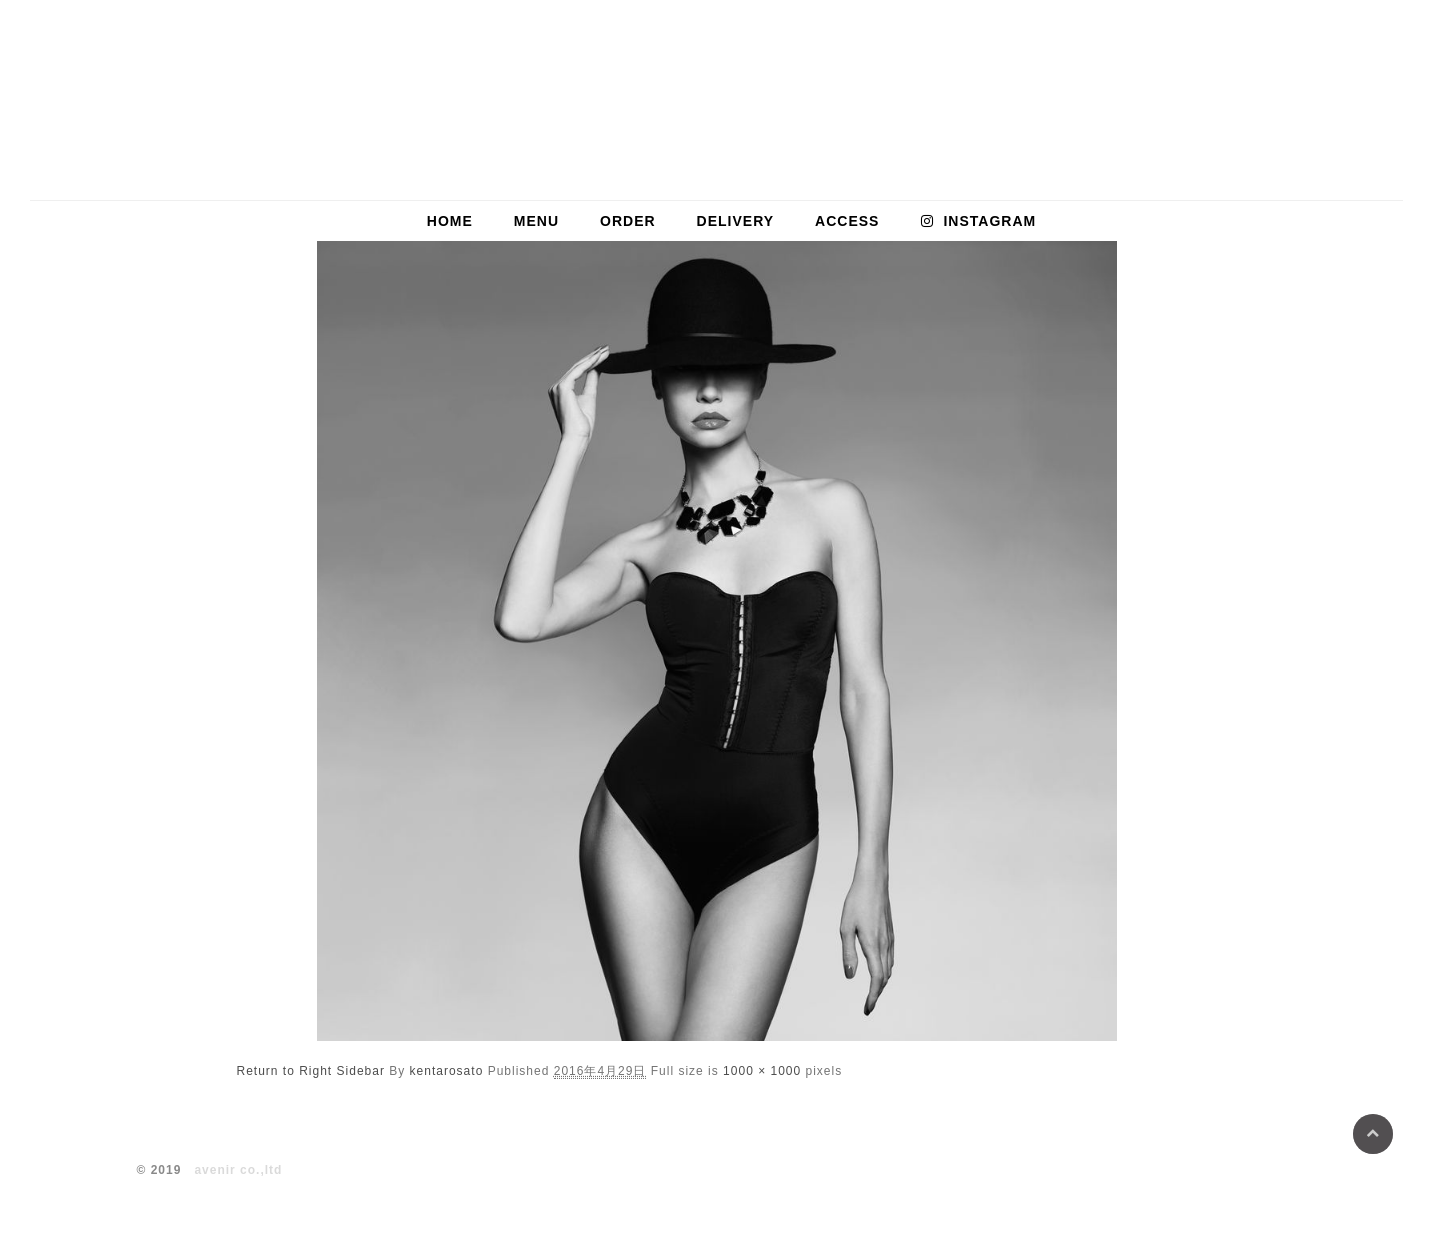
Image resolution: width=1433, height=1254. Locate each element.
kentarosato (447, 1071)
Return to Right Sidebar (311, 1071)
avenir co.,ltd (238, 1170)
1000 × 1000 (762, 1071)
